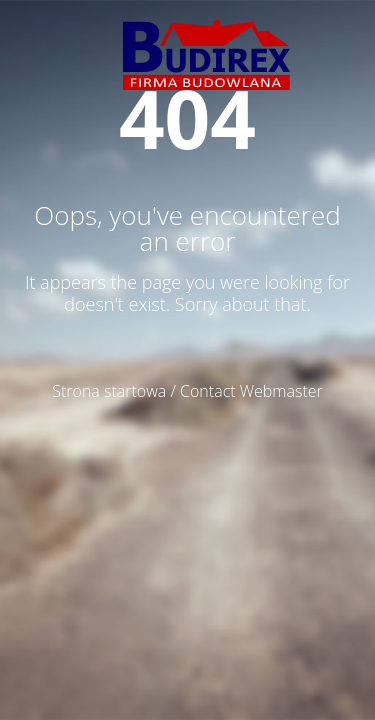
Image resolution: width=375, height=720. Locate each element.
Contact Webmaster (251, 391)
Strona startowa (109, 391)
